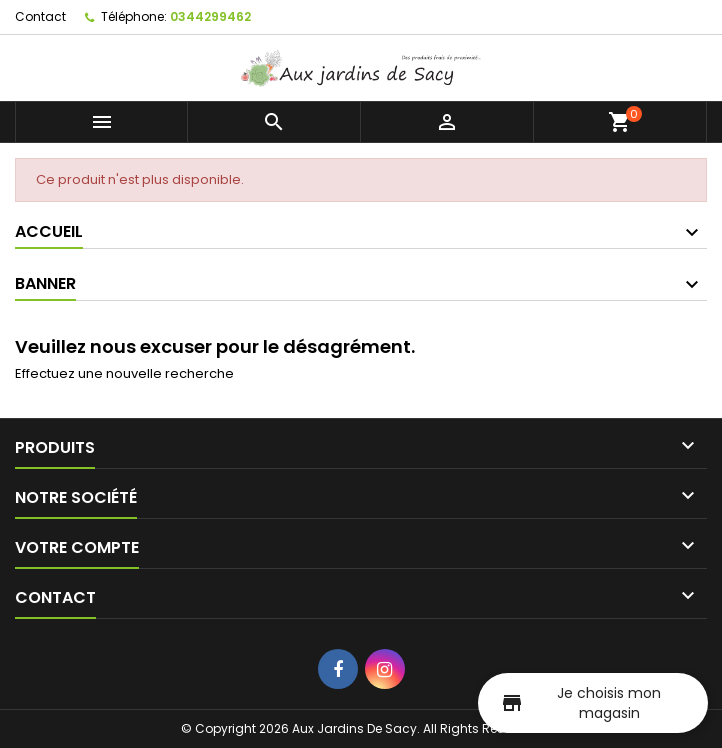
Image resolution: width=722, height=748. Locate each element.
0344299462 (210, 16)
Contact (40, 16)
